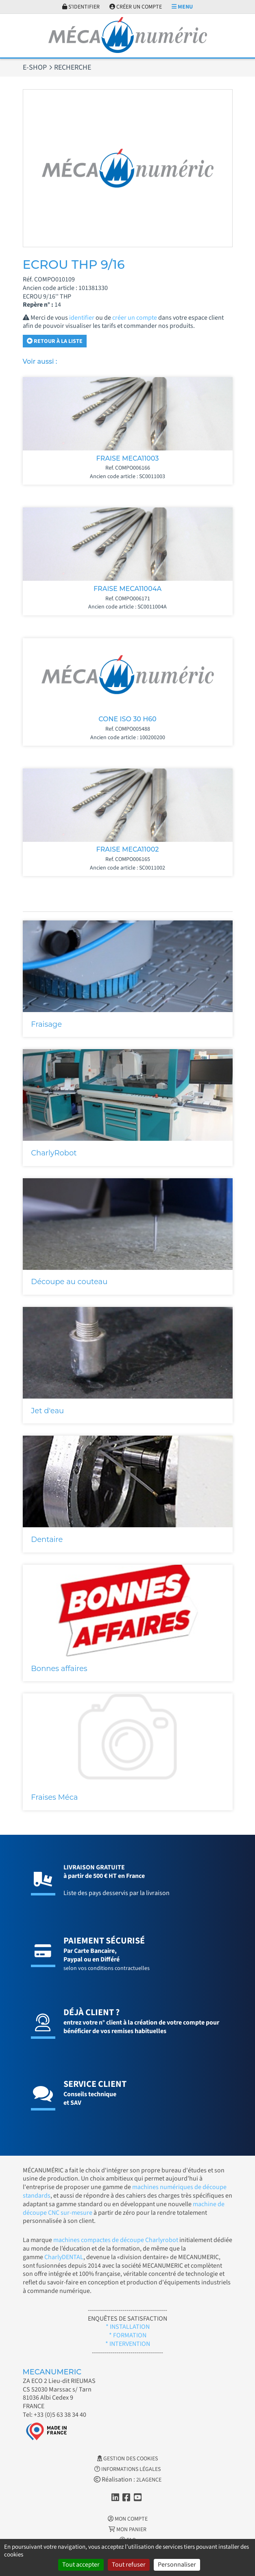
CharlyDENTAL (63, 2257)
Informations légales (127, 2469)
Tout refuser (129, 2564)
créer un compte (134, 317)
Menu (182, 7)
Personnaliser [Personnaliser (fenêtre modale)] (177, 2564)
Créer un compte (135, 7)
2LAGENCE (148, 2480)
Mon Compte (128, 2519)
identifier (81, 317)
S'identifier (81, 7)
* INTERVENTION (127, 2343)
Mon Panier (127, 2529)
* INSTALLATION (128, 2326)
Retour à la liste (55, 341)
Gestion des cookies (127, 2459)
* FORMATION (127, 2335)
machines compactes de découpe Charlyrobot (115, 2240)
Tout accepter (81, 2564)
